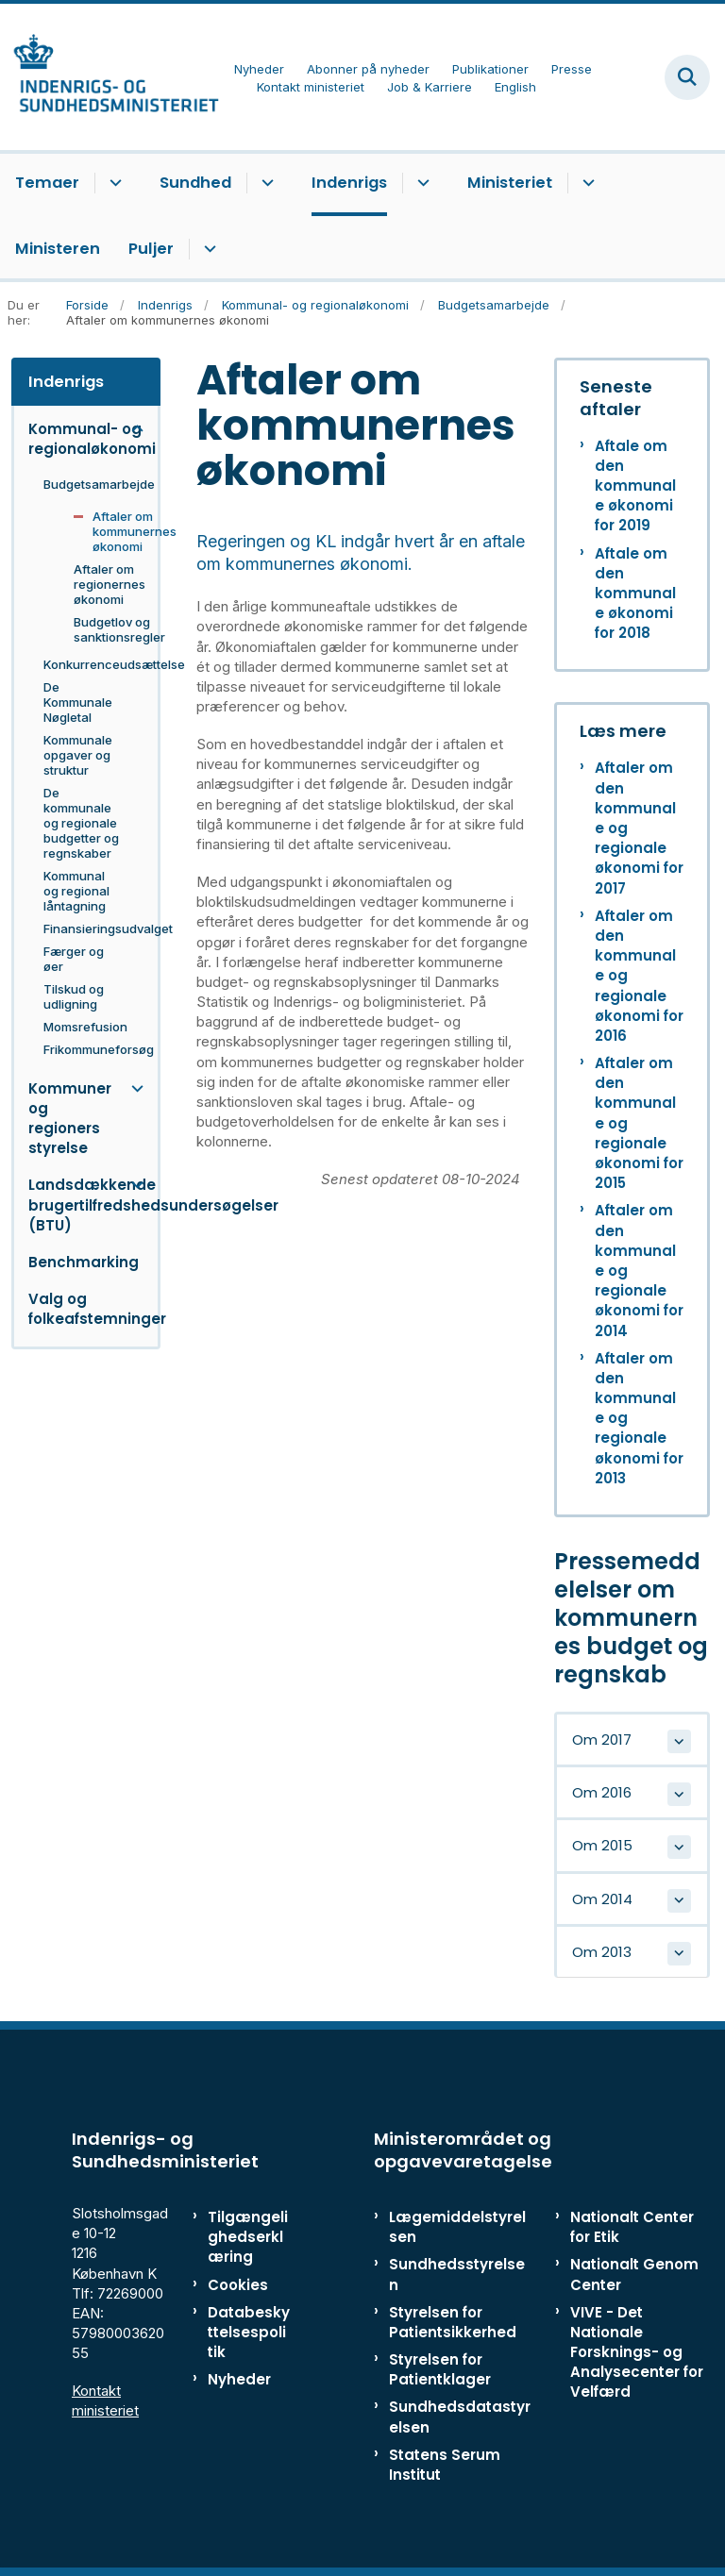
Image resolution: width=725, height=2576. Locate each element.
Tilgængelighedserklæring (248, 2237)
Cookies (238, 2285)
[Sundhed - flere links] (264, 183)
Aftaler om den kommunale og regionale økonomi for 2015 (639, 1123)
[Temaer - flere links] (112, 183)
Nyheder (239, 2379)
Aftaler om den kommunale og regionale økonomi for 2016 (639, 975)
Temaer (47, 182)
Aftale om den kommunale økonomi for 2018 (635, 594)
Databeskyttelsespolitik (249, 2332)
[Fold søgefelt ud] (687, 77)
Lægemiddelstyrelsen (457, 2227)
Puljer (151, 248)
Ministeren (57, 248)
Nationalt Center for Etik (632, 2227)
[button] (132, 428)
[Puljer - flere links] (207, 249)
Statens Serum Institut (444, 2464)
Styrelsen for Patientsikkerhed (452, 2322)
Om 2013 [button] (602, 1952)
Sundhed (195, 182)
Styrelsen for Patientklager (440, 2369)
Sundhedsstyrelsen (457, 2274)
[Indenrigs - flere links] (420, 183)
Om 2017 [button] (602, 1739)
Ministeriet (509, 182)
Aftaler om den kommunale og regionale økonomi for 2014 (639, 1270)
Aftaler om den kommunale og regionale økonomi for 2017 (639, 827)
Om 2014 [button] (602, 1899)
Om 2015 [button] (602, 1845)
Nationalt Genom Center (634, 2274)
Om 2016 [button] (602, 1792)
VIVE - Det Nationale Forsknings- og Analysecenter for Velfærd (636, 2352)
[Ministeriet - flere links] (585, 183)
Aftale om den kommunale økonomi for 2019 (635, 486)
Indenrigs (349, 182)
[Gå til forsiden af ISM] (109, 77)
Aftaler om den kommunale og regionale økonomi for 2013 (639, 1418)
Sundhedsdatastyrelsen (460, 2416)
